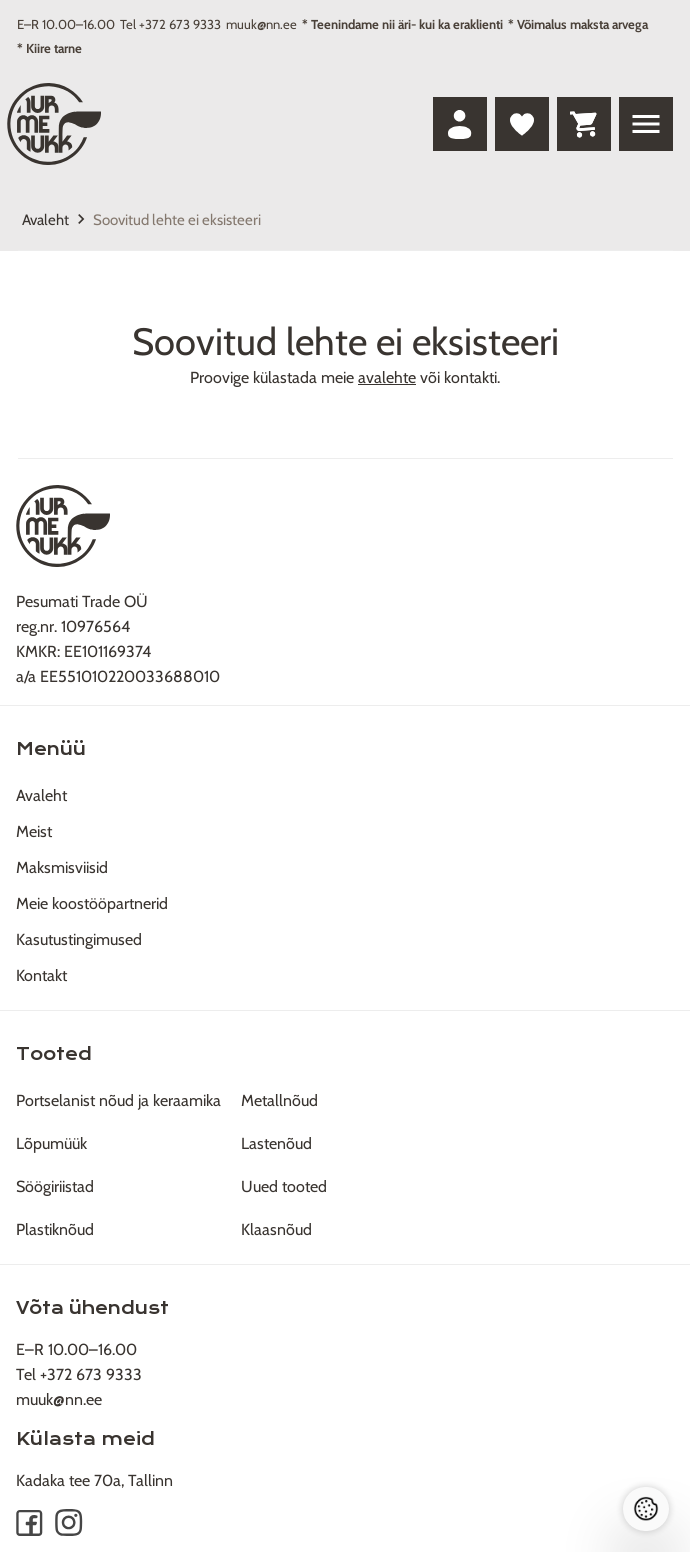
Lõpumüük (51, 1143)
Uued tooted (284, 1186)
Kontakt (41, 975)
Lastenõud (276, 1143)
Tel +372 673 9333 (170, 24)
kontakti (470, 377)
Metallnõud (279, 1100)
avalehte (387, 377)
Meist (34, 831)
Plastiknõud (55, 1229)
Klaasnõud (276, 1229)
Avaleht (45, 220)
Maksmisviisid (62, 867)
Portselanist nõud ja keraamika (118, 1100)
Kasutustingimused (79, 939)
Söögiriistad (55, 1186)
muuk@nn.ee (261, 24)
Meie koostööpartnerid (92, 903)
